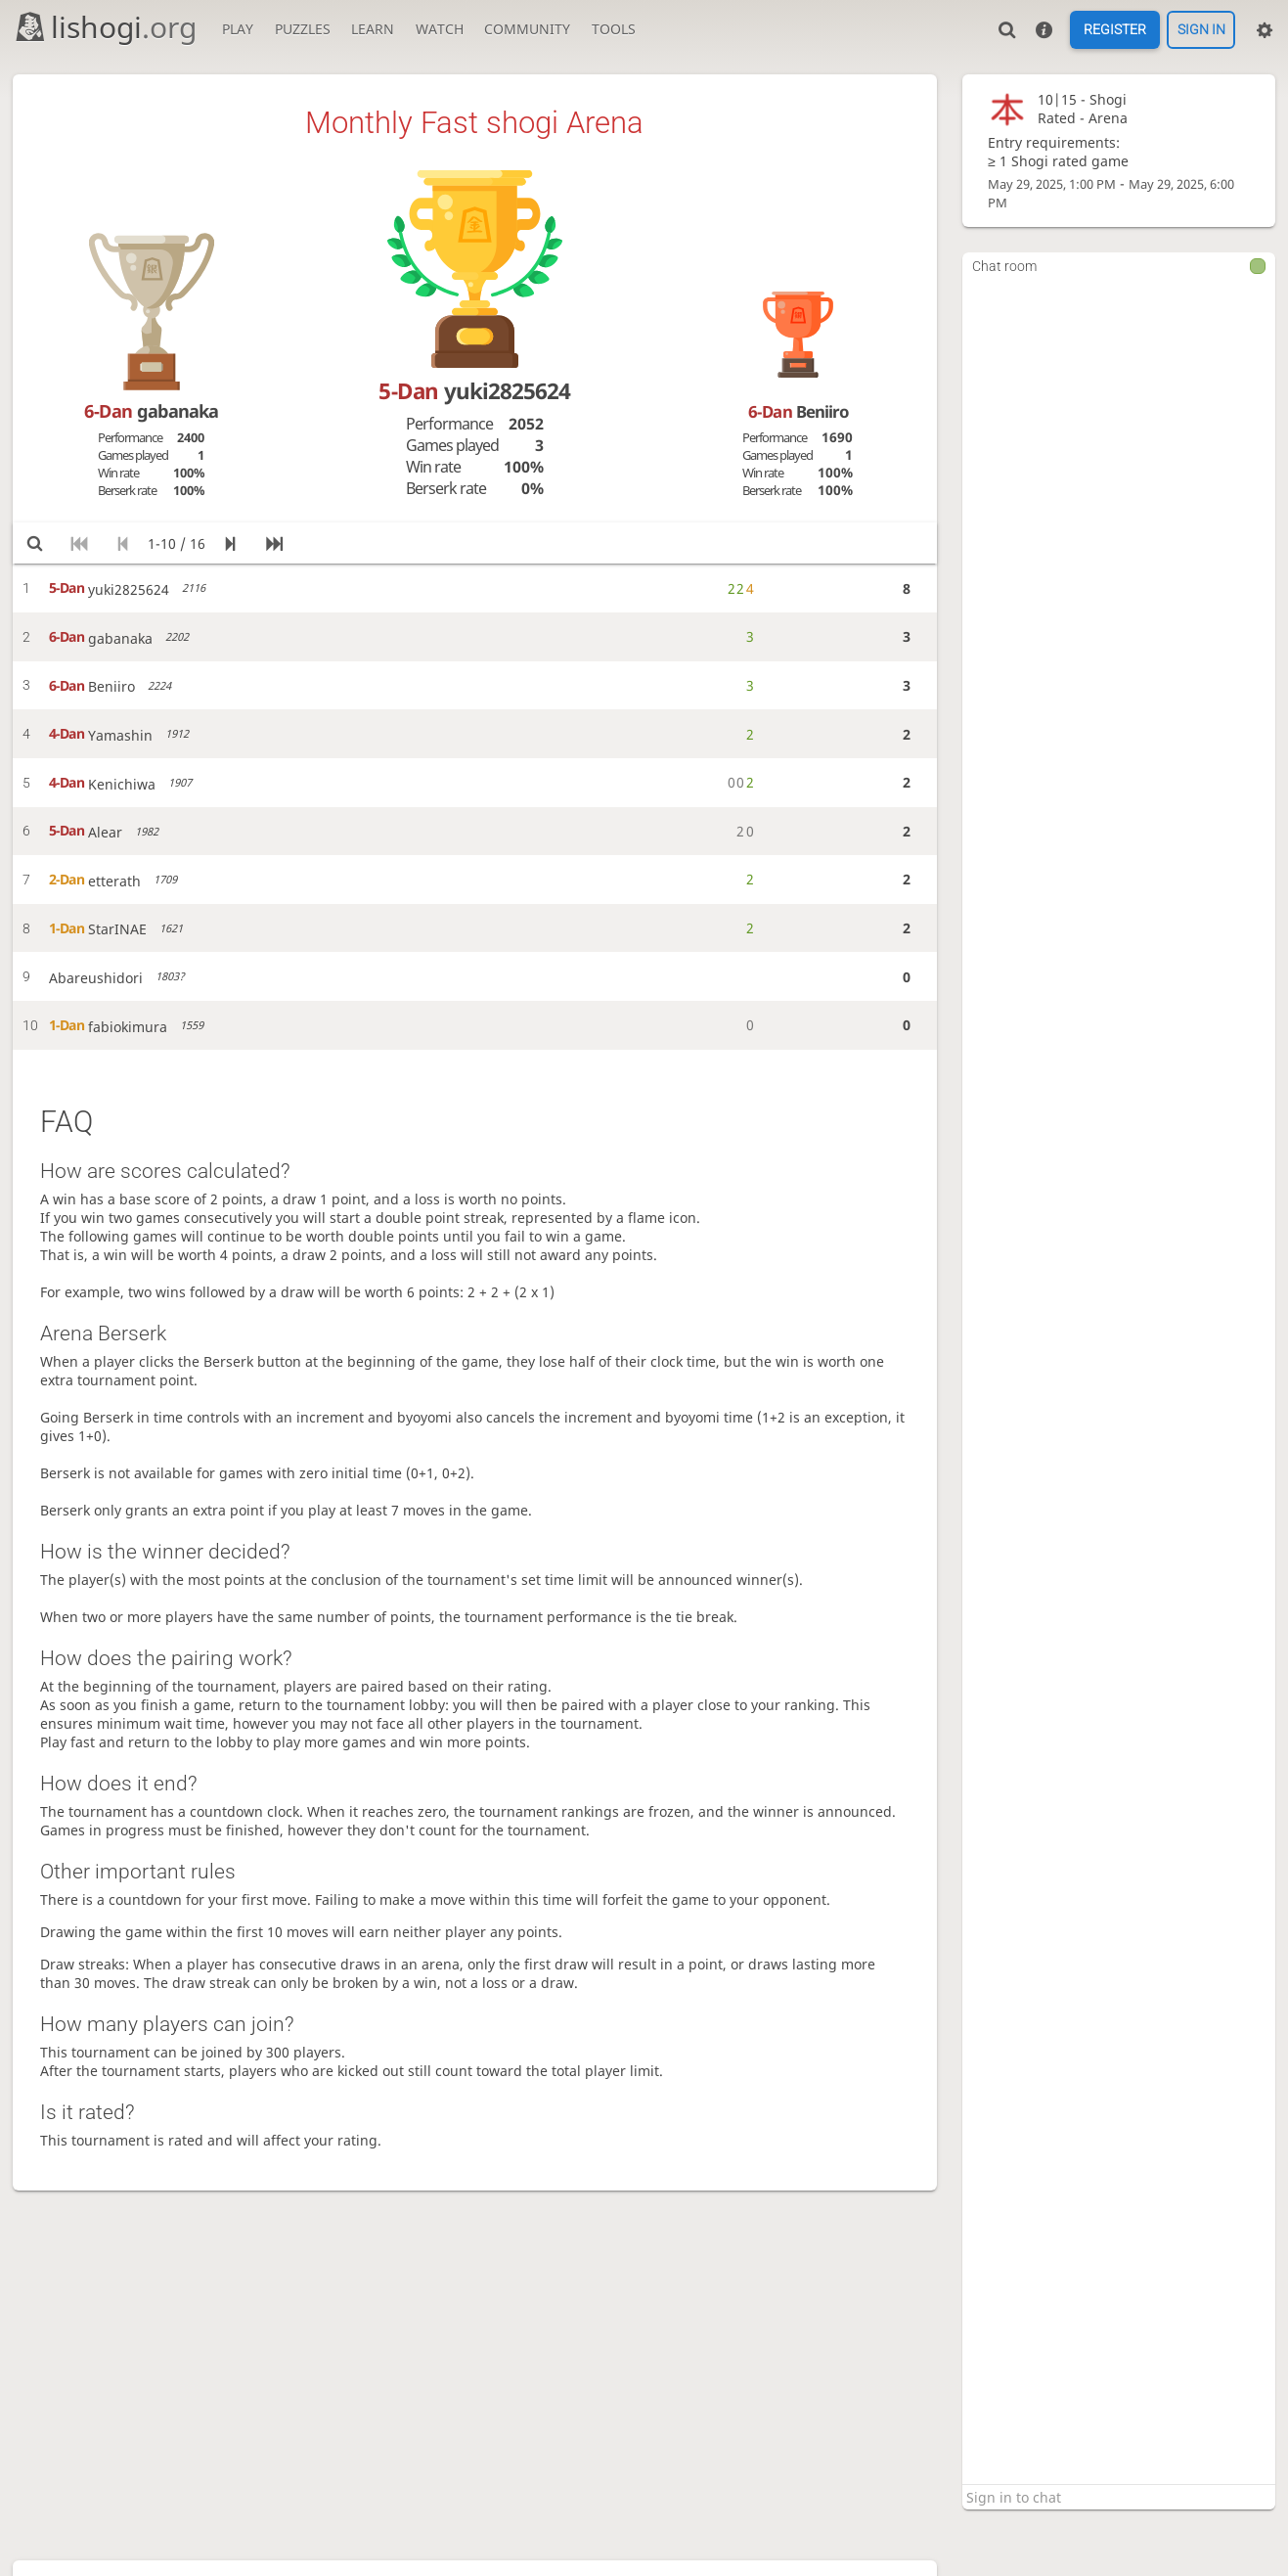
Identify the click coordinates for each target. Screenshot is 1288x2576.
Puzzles (303, 29)
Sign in (1201, 30)
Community (527, 29)
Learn (372, 29)
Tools (614, 29)
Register (1115, 30)
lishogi (105, 27)
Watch (440, 29)
